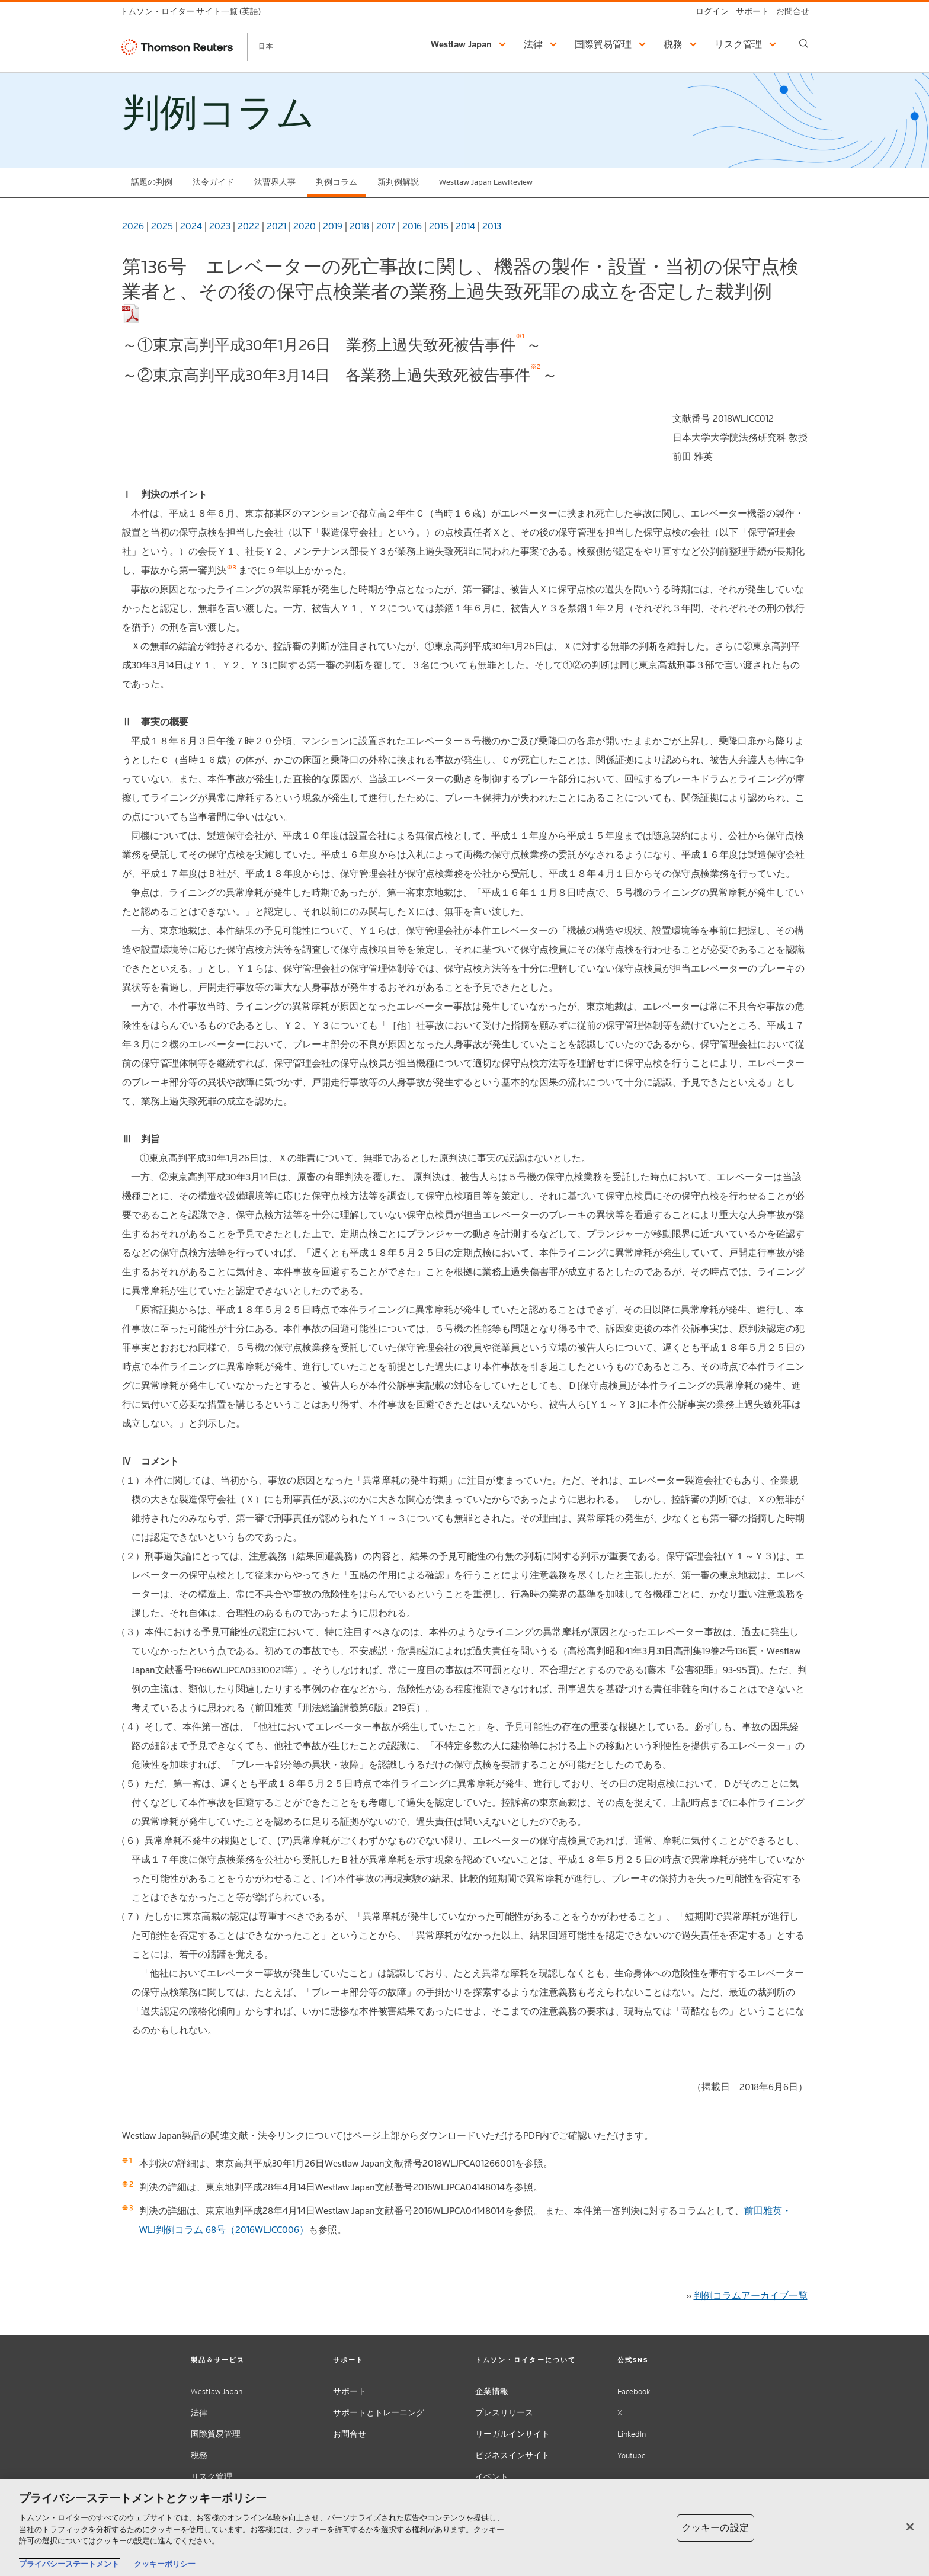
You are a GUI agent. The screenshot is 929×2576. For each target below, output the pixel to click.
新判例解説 (398, 182)
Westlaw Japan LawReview (486, 182)
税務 (199, 2455)
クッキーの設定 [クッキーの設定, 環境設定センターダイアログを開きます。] (715, 2528)
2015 (439, 226)
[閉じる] (910, 2527)
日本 (266, 46)
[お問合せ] (789, 11)
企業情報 (491, 2391)
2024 (191, 226)
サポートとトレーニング (378, 2413)
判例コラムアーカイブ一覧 (751, 2295)
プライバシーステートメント (69, 2563)
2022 (249, 226)
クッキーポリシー (165, 2563)
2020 (304, 226)
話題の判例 (151, 182)
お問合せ (349, 2434)
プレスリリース (504, 2413)
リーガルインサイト (512, 2434)
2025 (162, 226)
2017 (385, 226)
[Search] (804, 43)
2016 (412, 226)
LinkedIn (631, 2434)
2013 (491, 226)
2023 (219, 226)
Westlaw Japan (216, 2391)
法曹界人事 (275, 182)
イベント (491, 2477)
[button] (470, 44)
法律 (199, 2413)
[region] (464, 2527)
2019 (332, 226)
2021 (276, 226)
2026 (133, 226)
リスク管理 (211, 2477)
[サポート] (749, 11)
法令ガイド (213, 182)
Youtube (631, 2455)
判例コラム (336, 182)
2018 (359, 226)
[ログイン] (708, 11)
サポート (349, 2391)
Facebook (633, 2391)
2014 (465, 226)
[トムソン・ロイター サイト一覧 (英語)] (194, 11)
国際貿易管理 (216, 2434)
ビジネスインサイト (512, 2455)
